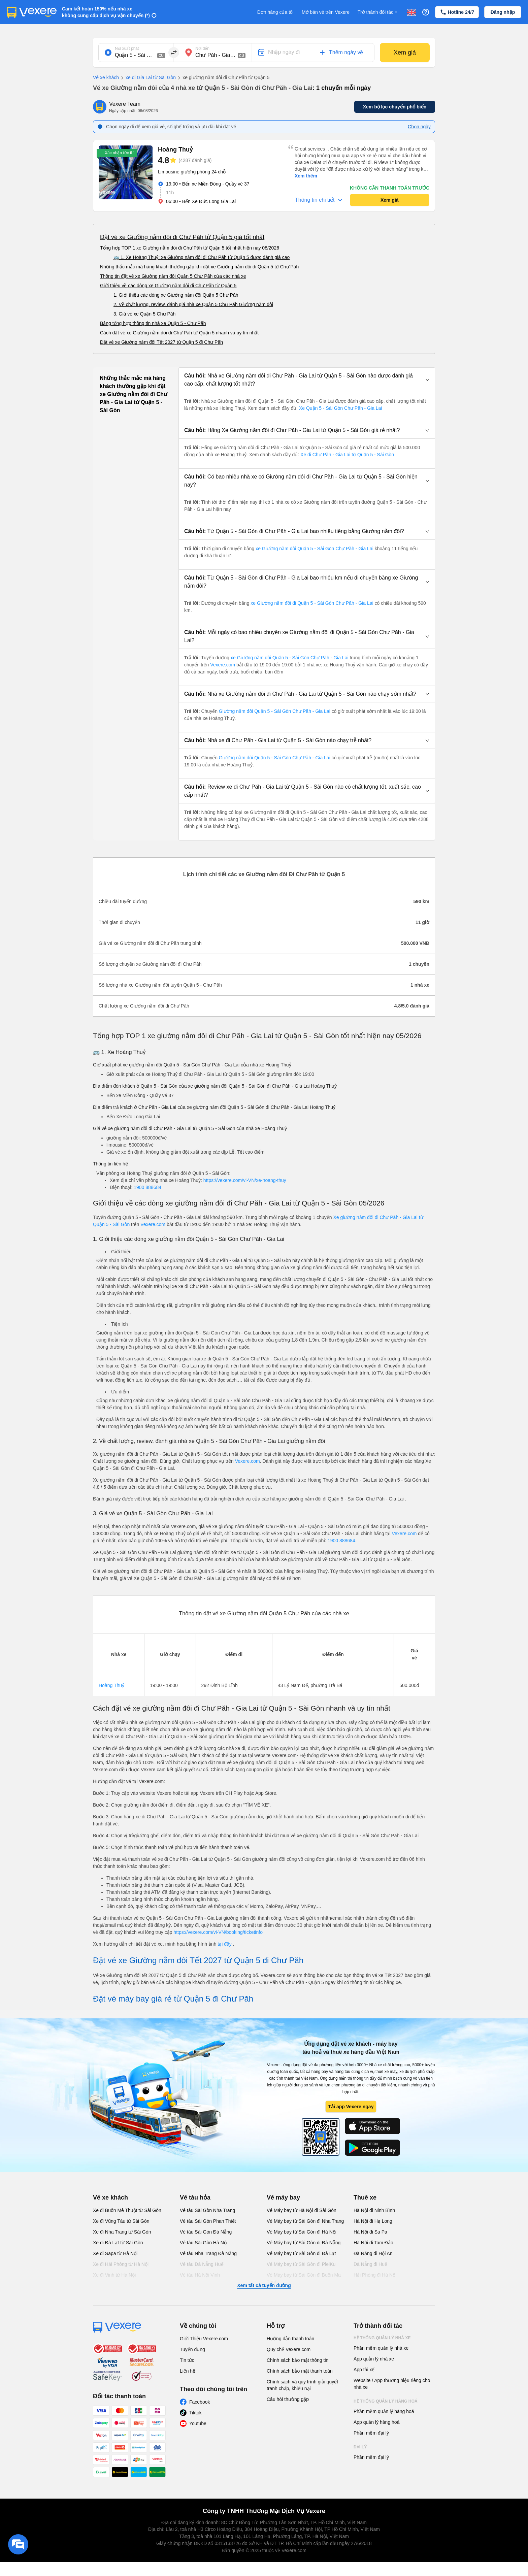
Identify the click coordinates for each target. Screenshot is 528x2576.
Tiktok (195, 2412)
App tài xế (364, 2369)
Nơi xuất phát (127, 48)
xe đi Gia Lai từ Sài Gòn (147, 77)
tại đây (225, 1944)
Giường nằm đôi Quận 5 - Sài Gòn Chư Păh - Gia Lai (274, 711)
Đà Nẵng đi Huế (370, 2264)
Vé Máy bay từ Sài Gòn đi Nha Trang (305, 2221)
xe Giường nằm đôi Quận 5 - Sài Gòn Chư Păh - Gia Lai (314, 548)
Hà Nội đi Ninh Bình (374, 2210)
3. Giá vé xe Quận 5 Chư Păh (144, 314)
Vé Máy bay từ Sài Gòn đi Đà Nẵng (303, 2242)
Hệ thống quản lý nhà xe (382, 2338)
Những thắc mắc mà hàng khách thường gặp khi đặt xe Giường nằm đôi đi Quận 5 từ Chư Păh (199, 266)
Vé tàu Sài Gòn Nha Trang (207, 2210)
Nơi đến (202, 48)
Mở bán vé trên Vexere (326, 12)
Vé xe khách (106, 77)
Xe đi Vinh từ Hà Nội (114, 2275)
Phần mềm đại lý (371, 2433)
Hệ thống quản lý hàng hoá (386, 2401)
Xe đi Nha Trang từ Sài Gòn (122, 2232)
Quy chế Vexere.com (288, 2349)
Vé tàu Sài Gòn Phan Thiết (208, 2221)
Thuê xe (365, 2197)
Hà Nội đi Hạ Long (373, 2221)
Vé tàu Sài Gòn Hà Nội (204, 2242)
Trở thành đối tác (378, 12)
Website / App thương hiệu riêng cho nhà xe (392, 2384)
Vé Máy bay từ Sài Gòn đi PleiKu (301, 2264)
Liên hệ (187, 2371)
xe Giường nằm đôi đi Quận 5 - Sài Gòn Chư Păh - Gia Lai (312, 603)
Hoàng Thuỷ (111, 1685)
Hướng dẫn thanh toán (290, 2338)
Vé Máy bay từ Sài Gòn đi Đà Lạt (301, 2253)
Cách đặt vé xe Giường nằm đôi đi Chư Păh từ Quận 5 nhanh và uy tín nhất (179, 332)
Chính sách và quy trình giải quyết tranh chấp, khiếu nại (302, 2385)
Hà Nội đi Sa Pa (370, 2232)
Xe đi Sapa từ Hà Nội (115, 2253)
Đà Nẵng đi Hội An (373, 2253)
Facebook (199, 2402)
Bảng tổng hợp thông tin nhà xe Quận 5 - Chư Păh (153, 323)
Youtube (197, 2423)
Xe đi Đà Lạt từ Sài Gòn (118, 2242)
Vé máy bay (283, 2197)
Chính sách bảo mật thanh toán (300, 2371)
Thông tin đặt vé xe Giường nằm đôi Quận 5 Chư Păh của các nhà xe (173, 276)
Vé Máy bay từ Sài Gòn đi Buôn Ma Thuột (304, 2278)
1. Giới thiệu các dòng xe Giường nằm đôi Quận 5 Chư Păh (175, 295)
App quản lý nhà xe (374, 2359)
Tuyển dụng (192, 2349)
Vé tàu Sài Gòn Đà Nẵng (206, 2232)
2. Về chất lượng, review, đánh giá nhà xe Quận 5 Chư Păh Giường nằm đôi (193, 304)
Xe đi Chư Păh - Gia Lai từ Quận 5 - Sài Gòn (347, 454)
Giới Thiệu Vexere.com (204, 2338)
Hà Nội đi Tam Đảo (373, 2242)
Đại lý (360, 2447)
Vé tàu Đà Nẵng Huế (202, 2264)
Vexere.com (223, 664)
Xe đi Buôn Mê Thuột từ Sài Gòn (127, 2210)
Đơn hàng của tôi (275, 12)
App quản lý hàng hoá (376, 2422)
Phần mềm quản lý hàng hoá (384, 2411)
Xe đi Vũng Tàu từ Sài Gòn (121, 2221)
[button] (307, 380)
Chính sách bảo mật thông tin (297, 2360)
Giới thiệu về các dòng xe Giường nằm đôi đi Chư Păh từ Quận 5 (168, 285)
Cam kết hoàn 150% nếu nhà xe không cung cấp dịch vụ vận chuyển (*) (106, 12)
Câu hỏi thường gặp (288, 2399)
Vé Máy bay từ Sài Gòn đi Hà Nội (301, 2232)
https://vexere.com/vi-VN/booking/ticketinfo (218, 1932)
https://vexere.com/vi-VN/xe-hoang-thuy (244, 1180)
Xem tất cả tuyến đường (264, 2285)
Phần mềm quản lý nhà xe (381, 2348)
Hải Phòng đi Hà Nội (375, 2275)
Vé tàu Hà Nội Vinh (200, 2275)
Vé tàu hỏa (195, 2197)
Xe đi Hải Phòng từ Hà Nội (120, 2264)
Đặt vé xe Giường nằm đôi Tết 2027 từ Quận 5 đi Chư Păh (161, 342)
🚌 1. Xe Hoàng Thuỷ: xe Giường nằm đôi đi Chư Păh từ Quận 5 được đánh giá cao (201, 257)
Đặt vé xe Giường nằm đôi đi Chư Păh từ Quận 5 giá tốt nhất (182, 237)
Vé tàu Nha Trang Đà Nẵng (208, 2253)
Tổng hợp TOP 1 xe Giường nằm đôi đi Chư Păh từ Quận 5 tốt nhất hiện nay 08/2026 (189, 248)
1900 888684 (147, 1187)
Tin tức (187, 2360)
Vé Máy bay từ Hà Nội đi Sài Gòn (301, 2210)
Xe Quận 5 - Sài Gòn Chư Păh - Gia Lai (340, 408)
